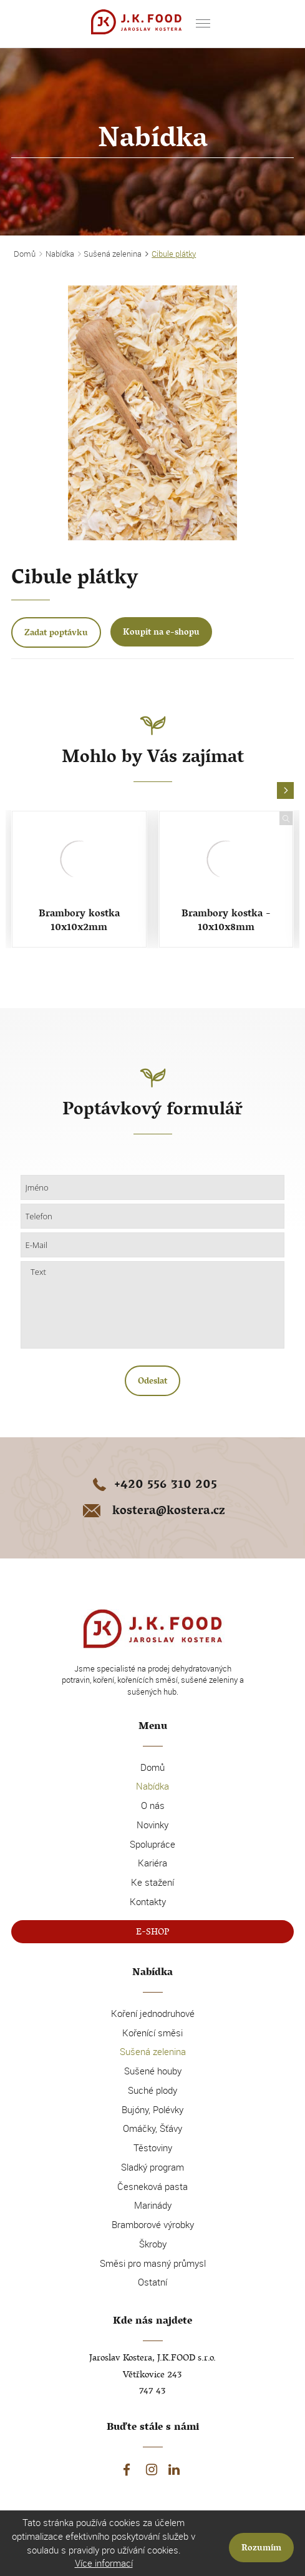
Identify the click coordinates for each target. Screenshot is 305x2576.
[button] (285, 791)
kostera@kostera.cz (152, 1511)
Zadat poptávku (56, 634)
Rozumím (261, 2549)
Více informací (104, 2563)
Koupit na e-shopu (161, 633)
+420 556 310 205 (152, 1485)
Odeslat (152, 1382)
